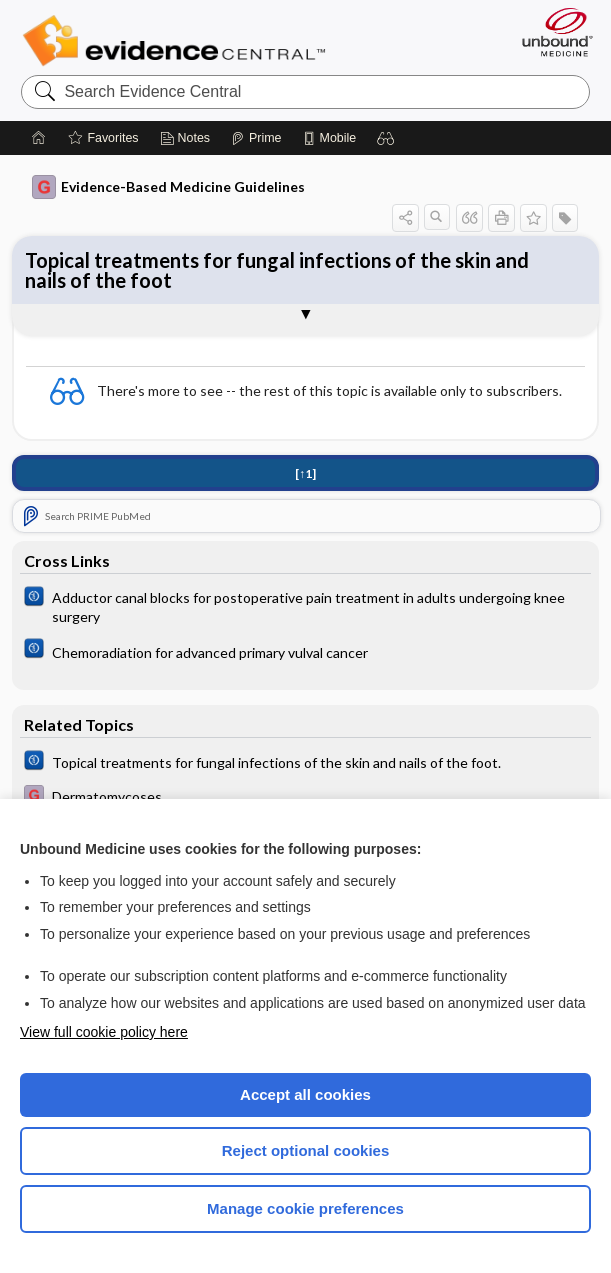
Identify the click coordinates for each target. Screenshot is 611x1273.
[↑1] (305, 473)
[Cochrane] (305, 606)
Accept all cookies (305, 1094)
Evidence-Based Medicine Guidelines (168, 187)
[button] (386, 138)
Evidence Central (178, 41)
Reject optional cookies (306, 1150)
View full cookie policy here (104, 1032)
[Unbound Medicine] (551, 32)
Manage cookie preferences (305, 1208)
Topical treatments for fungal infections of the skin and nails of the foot (277, 270)
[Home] (39, 138)
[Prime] (256, 138)
